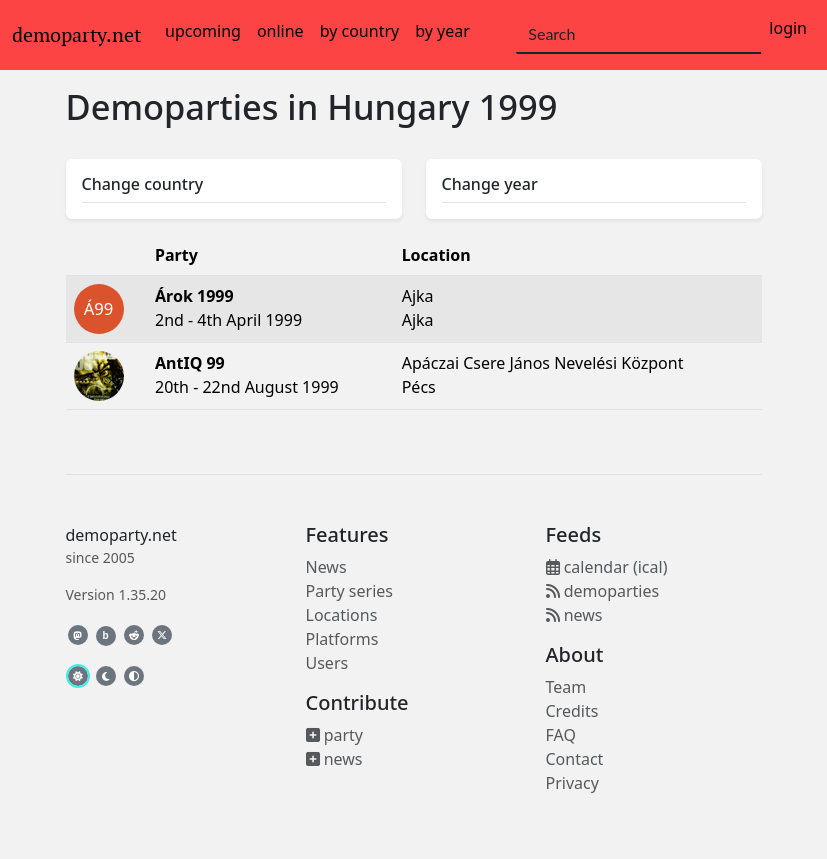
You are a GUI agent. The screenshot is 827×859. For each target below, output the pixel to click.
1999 (518, 106)
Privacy (572, 783)
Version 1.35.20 (116, 594)
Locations (342, 615)
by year (442, 31)
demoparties (603, 591)
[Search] (638, 35)
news (334, 759)
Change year (490, 184)
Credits (572, 711)
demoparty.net (76, 35)
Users (327, 663)
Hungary (398, 106)
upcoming (203, 31)
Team (566, 687)
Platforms (342, 639)
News (326, 567)
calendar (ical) (607, 567)
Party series (349, 591)
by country (360, 31)
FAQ (561, 735)
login (788, 28)
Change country (143, 184)
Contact (575, 759)
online (280, 31)
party (335, 735)
